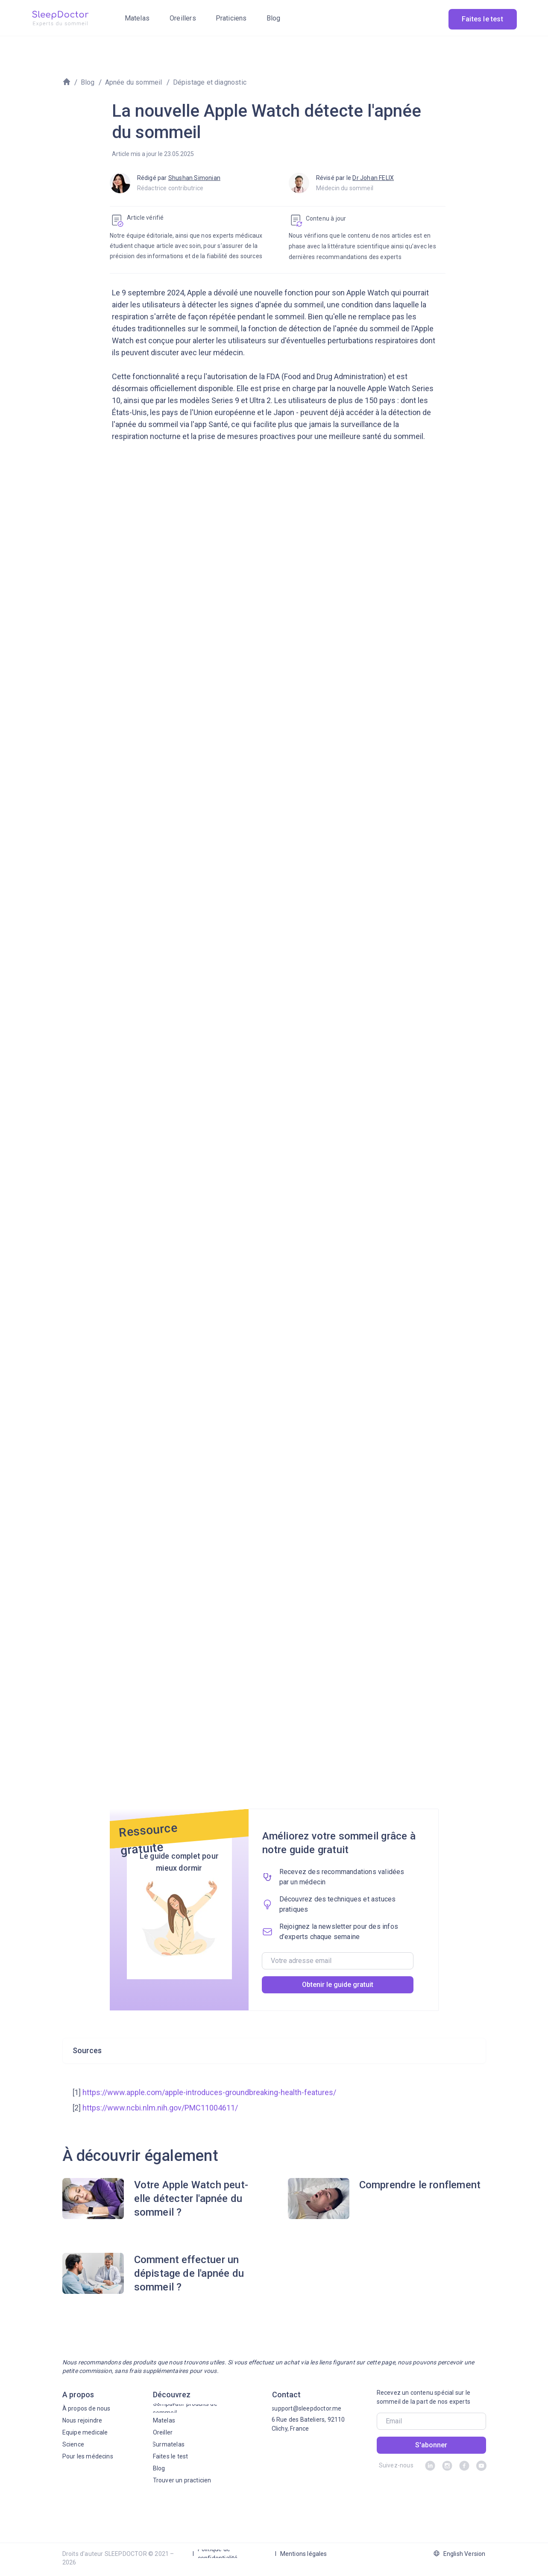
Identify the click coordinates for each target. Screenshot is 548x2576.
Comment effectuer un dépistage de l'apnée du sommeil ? (189, 2273)
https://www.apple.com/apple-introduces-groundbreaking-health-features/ (209, 2092)
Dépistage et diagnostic (210, 82)
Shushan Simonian (194, 177)
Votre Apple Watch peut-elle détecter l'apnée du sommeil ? (191, 2198)
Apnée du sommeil (133, 82)
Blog (88, 82)
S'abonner (431, 2445)
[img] (60, 18)
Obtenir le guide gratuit (337, 1985)
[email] (337, 1960)
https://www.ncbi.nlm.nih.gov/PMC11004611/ (160, 2107)
